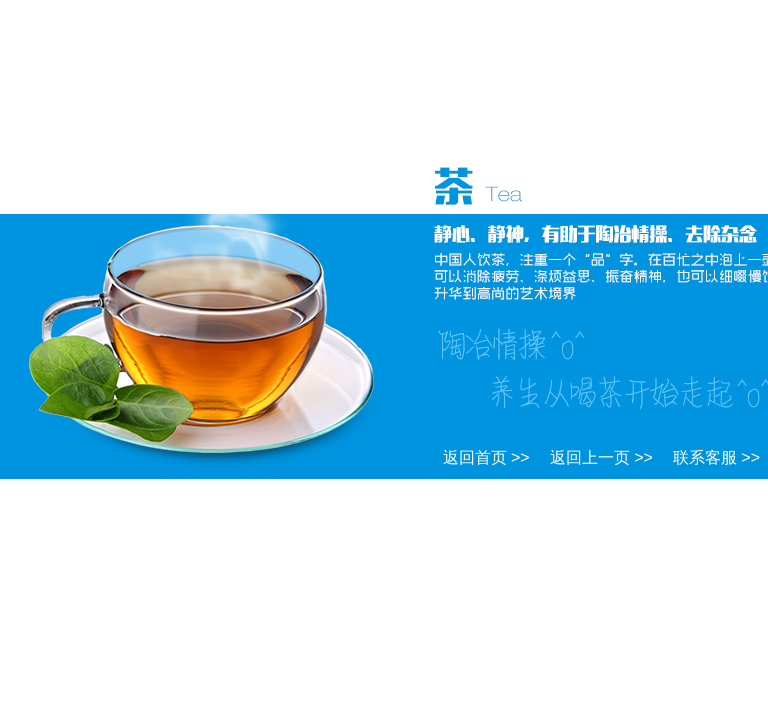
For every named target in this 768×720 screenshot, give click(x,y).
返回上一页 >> (601, 457)
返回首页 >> (486, 457)
